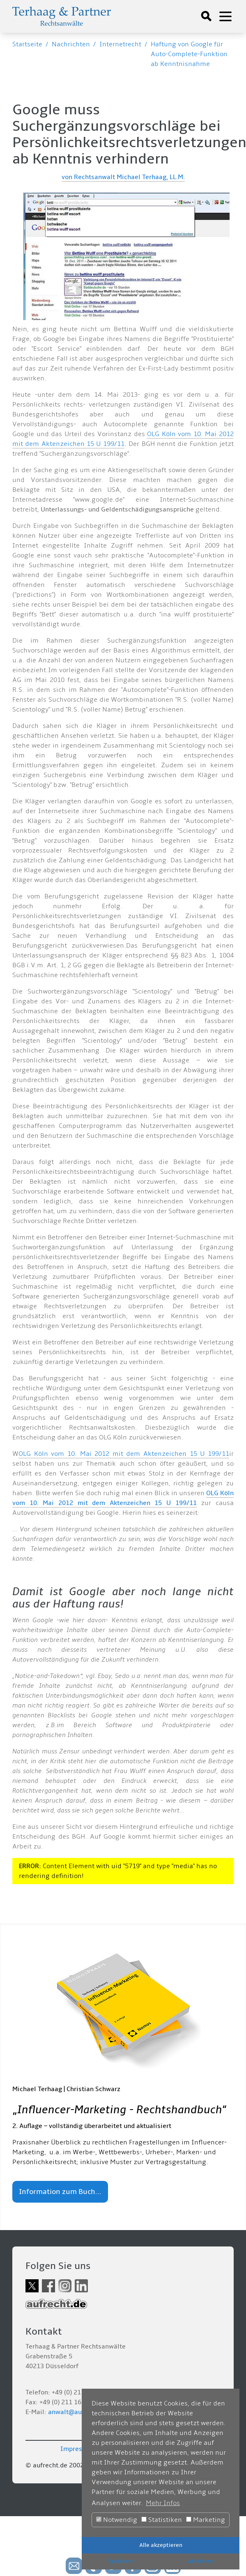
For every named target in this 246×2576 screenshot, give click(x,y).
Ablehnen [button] (200, 2561)
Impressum (77, 2449)
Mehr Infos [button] (163, 2503)
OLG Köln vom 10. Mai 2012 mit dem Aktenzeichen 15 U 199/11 (123, 1454)
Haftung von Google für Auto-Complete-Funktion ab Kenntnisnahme (189, 54)
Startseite (27, 44)
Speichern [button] (121, 2561)
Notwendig (116, 2520)
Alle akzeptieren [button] (160, 2545)
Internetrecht (120, 44)
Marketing (205, 2520)
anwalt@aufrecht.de (78, 2412)
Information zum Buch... (60, 2191)
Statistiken (161, 2520)
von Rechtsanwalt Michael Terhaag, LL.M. (123, 177)
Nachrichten (71, 44)
